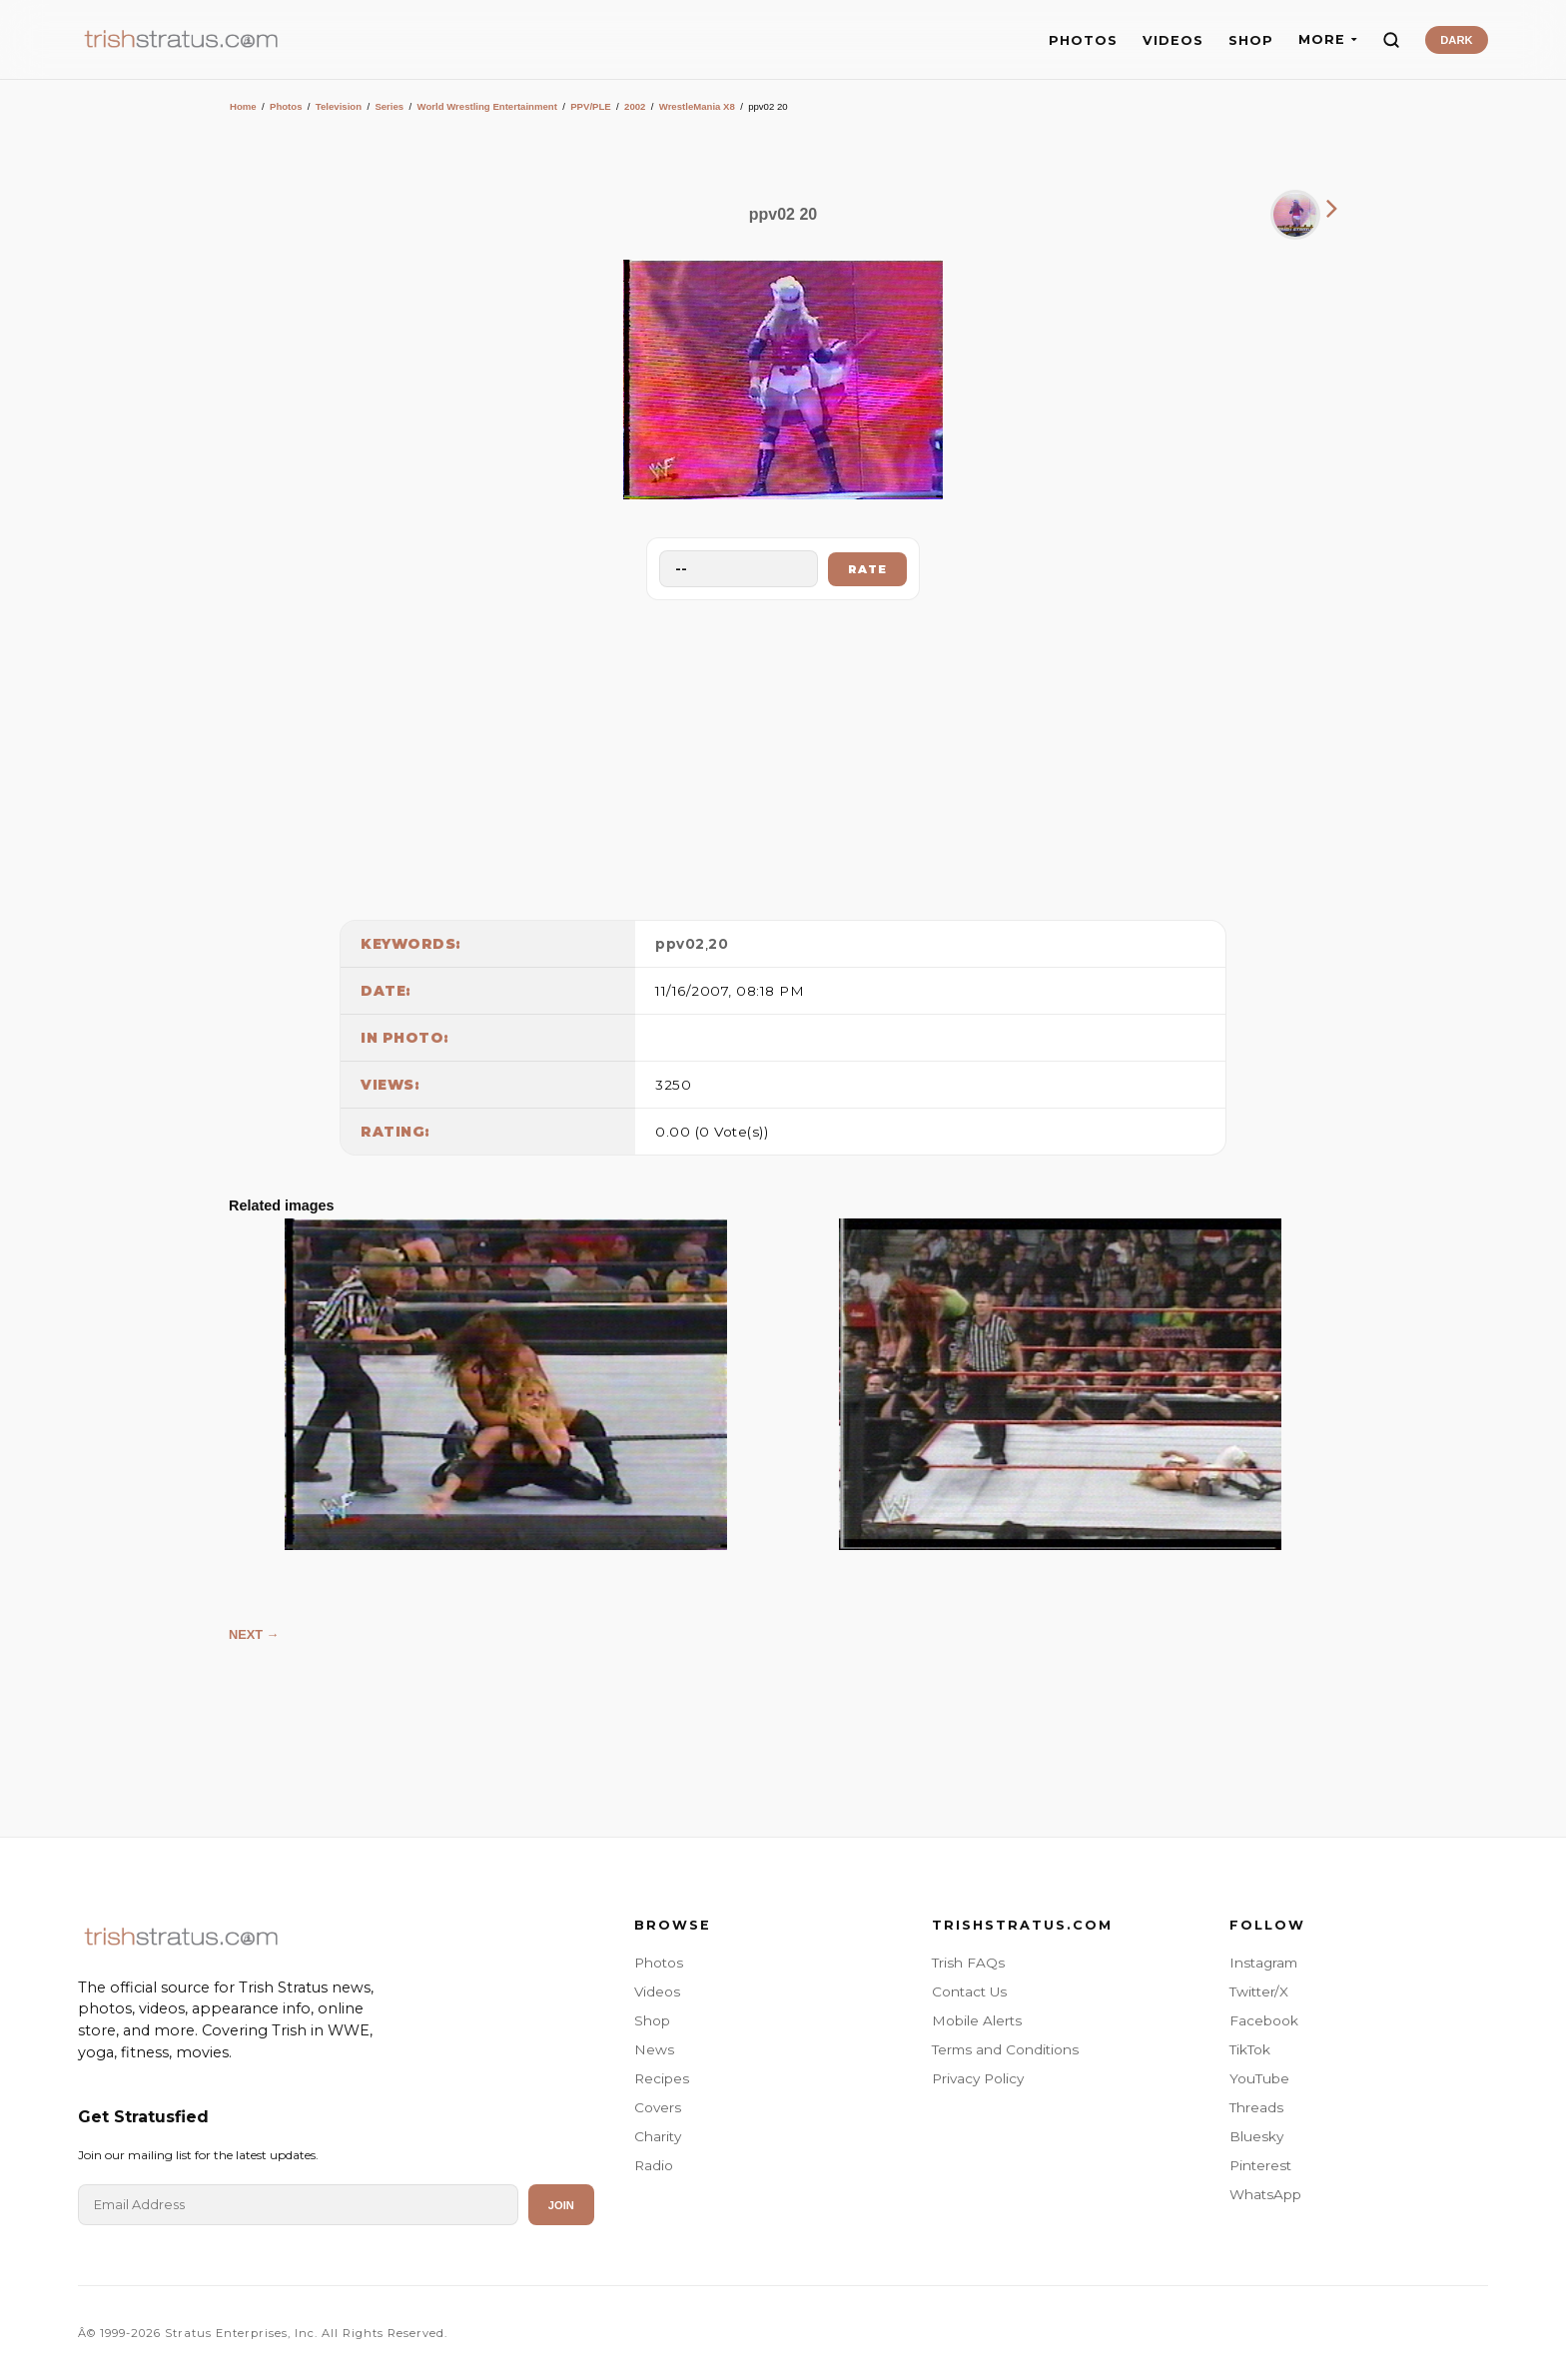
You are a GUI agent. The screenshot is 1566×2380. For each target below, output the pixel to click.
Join (561, 2205)
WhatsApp (1265, 2194)
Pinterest (1260, 2165)
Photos (286, 106)
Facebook (1263, 2020)
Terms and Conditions (1005, 2049)
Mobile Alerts (977, 2020)
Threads (1256, 2107)
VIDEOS (1173, 40)
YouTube (1259, 2078)
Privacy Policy (978, 2078)
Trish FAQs (968, 1963)
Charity (657, 2136)
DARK (1456, 40)
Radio (653, 2165)
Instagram (1263, 1963)
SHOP (1250, 40)
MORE (1327, 39)
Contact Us (969, 1991)
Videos (657, 1991)
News (654, 2049)
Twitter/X (1258, 1991)
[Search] (1391, 40)
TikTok (1249, 2049)
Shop (652, 2020)
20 (718, 944)
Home (243, 106)
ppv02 (680, 944)
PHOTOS (1083, 40)
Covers (657, 2107)
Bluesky (1256, 2136)
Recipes (661, 2078)
